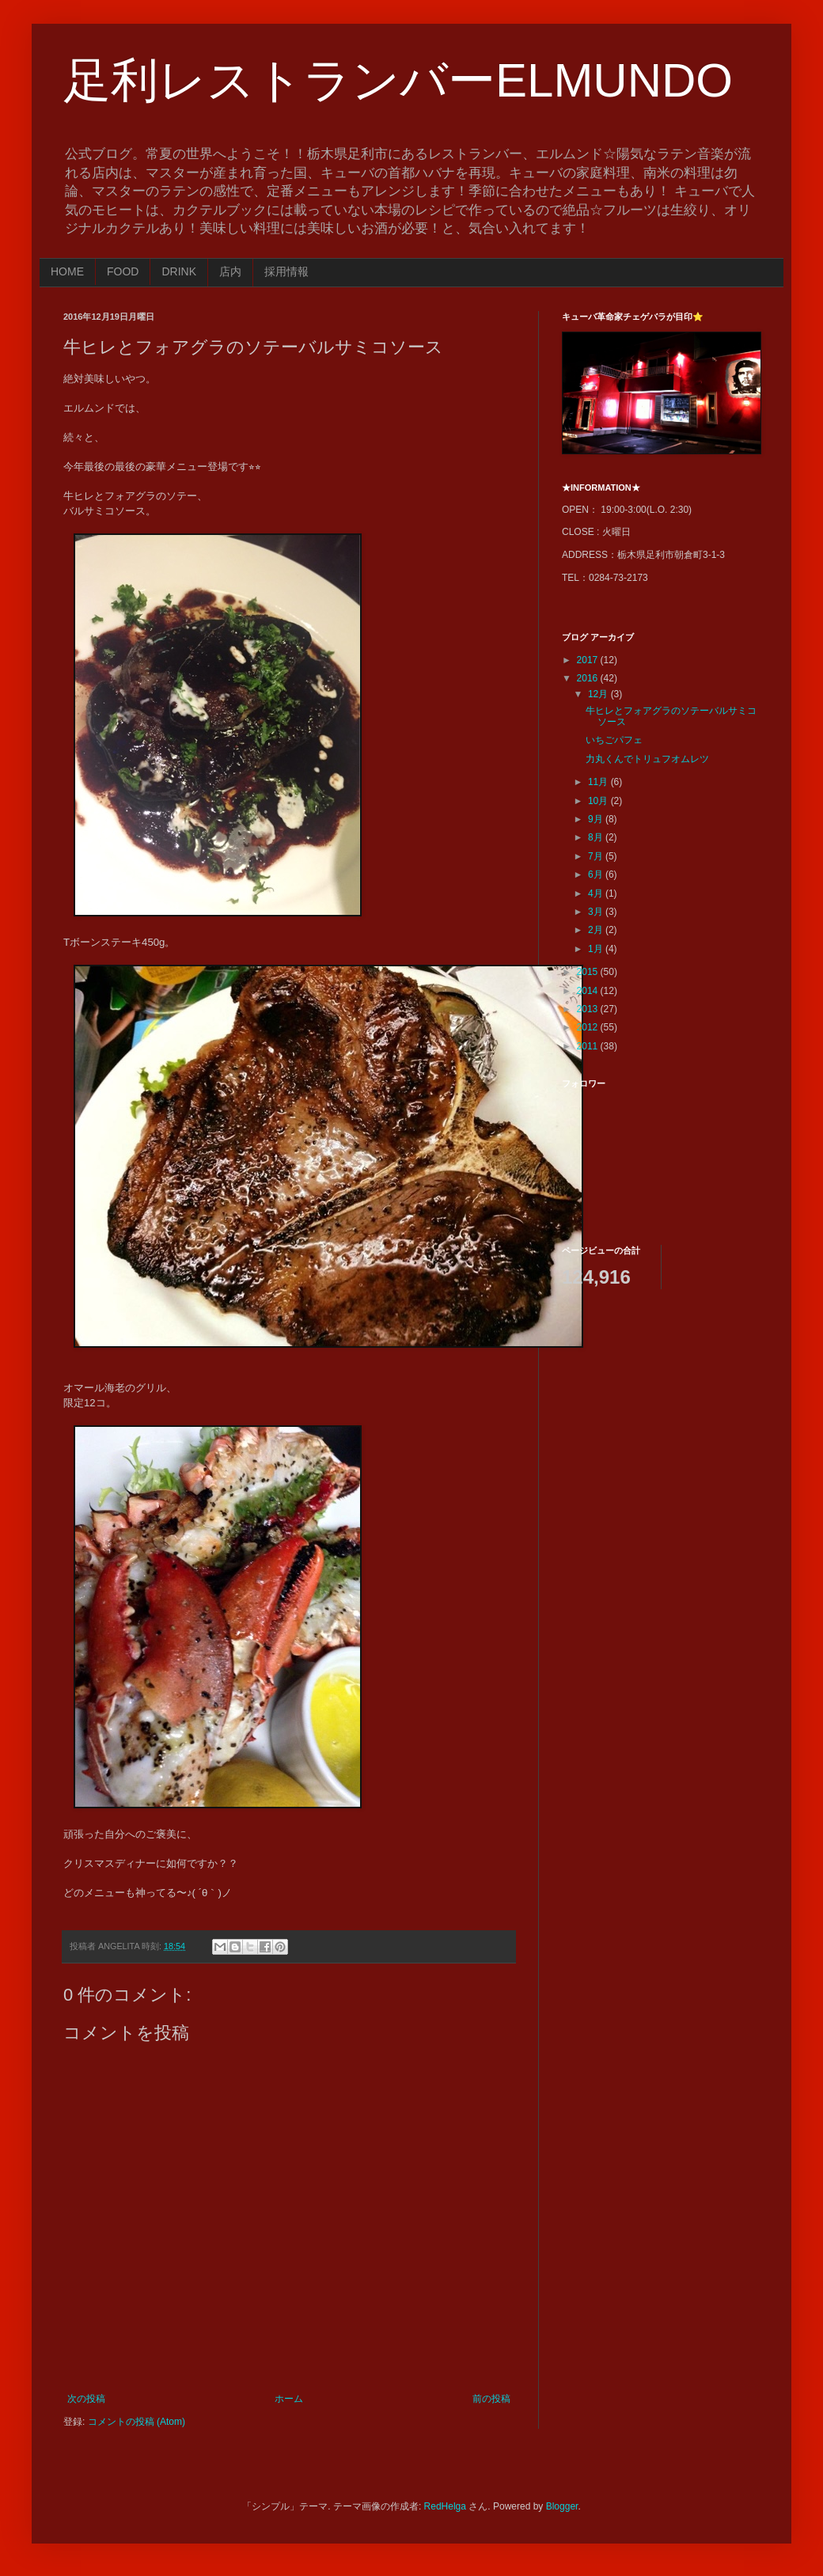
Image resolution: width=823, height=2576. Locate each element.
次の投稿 (86, 2398)
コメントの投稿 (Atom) (136, 2421)
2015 (589, 971)
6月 (596, 874)
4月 (596, 893)
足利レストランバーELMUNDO (398, 80)
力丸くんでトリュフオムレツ (647, 758)
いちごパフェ (614, 739)
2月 (596, 929)
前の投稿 (491, 2398)
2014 (589, 990)
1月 (596, 948)
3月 (596, 911)
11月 (599, 781)
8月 (596, 837)
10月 (599, 800)
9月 (596, 819)
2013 (589, 1009)
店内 (230, 271)
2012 (589, 1027)
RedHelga (445, 2506)
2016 (589, 678)
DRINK (178, 271)
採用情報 (286, 271)
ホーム (289, 2398)
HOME (67, 271)
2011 (589, 1046)
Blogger (562, 2506)
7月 (596, 856)
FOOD (122, 271)
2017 (589, 660)
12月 (599, 694)
